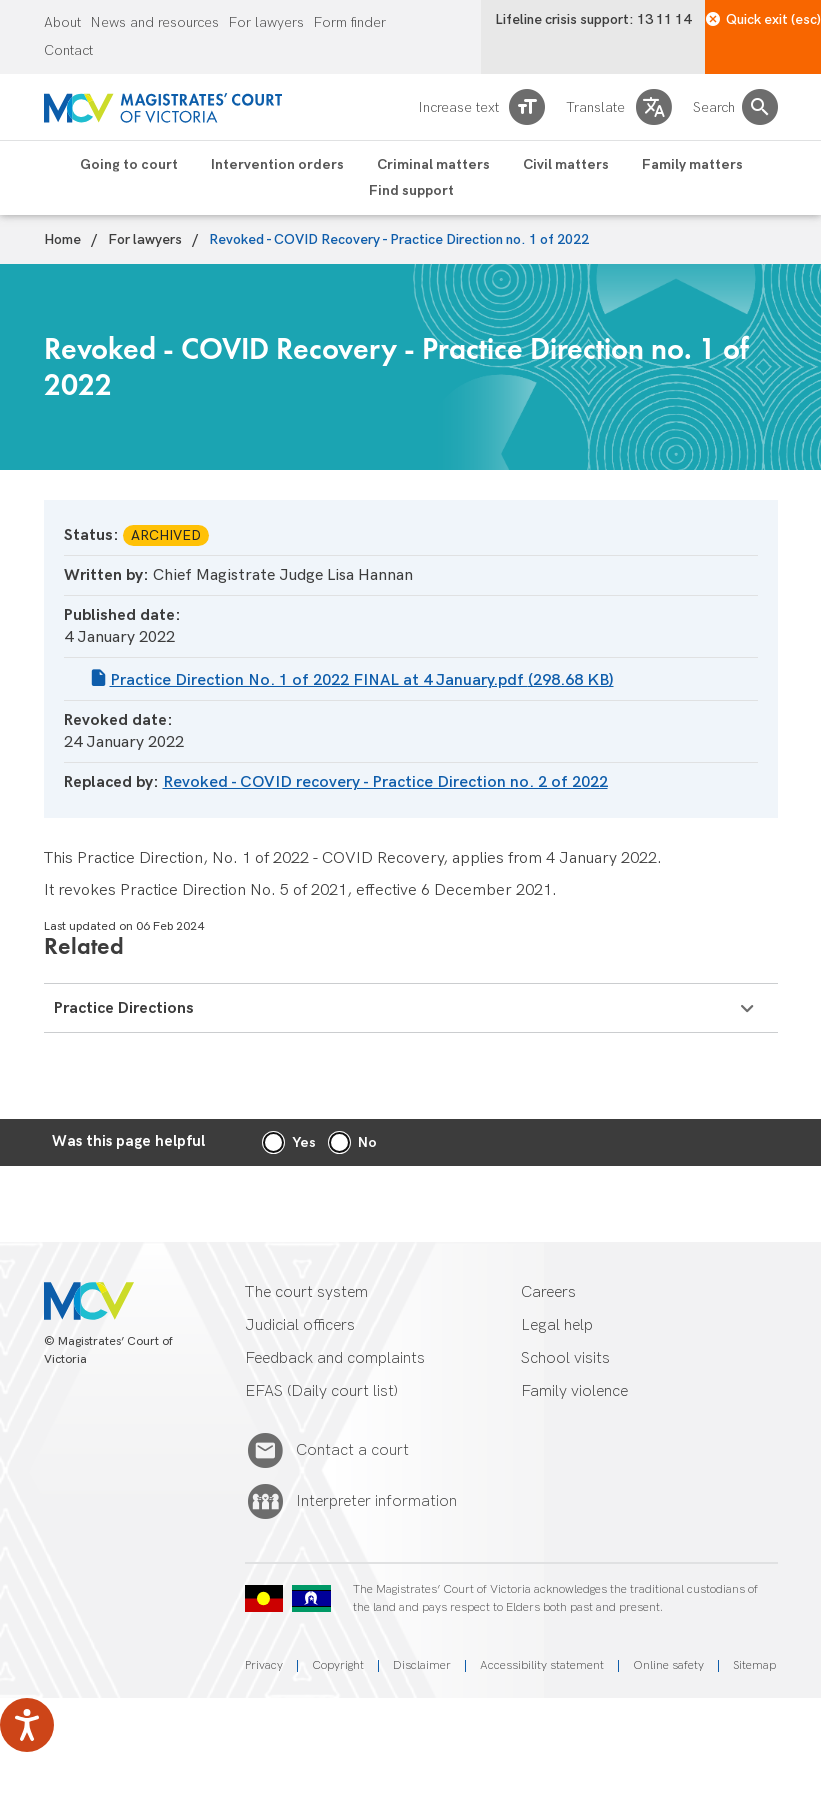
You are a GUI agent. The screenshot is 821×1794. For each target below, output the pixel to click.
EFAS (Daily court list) (321, 1391)
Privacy (264, 1665)
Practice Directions (403, 1008)
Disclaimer (422, 1665)
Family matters (692, 165)
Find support (411, 191)
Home (62, 240)
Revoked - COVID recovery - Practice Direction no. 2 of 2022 (385, 782)
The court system (306, 1292)
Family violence (574, 1391)
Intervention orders (277, 165)
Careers (548, 1292)
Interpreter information (376, 1502)
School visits (565, 1358)
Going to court (129, 165)
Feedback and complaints (335, 1358)
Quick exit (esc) (763, 19)
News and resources (155, 23)
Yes (304, 1142)
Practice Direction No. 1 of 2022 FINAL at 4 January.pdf (362, 680)
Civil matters (566, 165)
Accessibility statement (542, 1665)
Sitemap (754, 1665)
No (367, 1142)
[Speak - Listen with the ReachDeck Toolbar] (27, 1725)
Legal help (557, 1325)
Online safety (668, 1665)
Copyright (338, 1665)
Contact (68, 51)
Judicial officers (300, 1325)
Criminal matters (433, 165)
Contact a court (352, 1451)
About (62, 23)
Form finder (350, 23)
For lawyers (266, 23)
